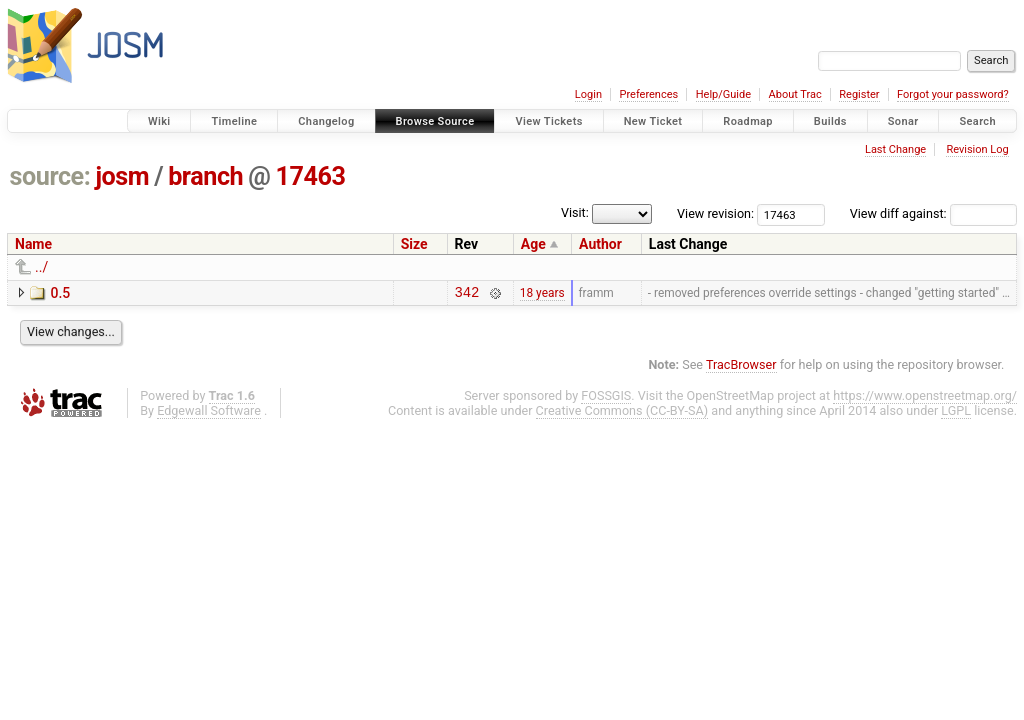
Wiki (159, 121)
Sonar (903, 121)
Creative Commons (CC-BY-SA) (622, 413)
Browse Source (435, 121)
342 (467, 294)
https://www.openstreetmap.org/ (925, 398)
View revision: (715, 213)
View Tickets (548, 121)
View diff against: (933, 213)
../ (41, 267)
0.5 (60, 293)
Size (414, 244)
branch (205, 176)
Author (600, 244)
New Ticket (653, 121)
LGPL (956, 413)
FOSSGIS (606, 398)
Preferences (648, 94)
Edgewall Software (209, 413)
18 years (542, 294)
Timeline (234, 121)
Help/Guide (723, 94)
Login (588, 94)
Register (859, 94)
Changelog (326, 121)
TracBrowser (741, 367)
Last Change (895, 149)
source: (50, 176)
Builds (830, 121)
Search (977, 121)
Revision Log (977, 149)
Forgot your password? (953, 94)
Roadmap (748, 121)
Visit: (575, 212)
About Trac (795, 94)
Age (533, 244)
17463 (310, 176)
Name (33, 244)
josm (122, 176)
